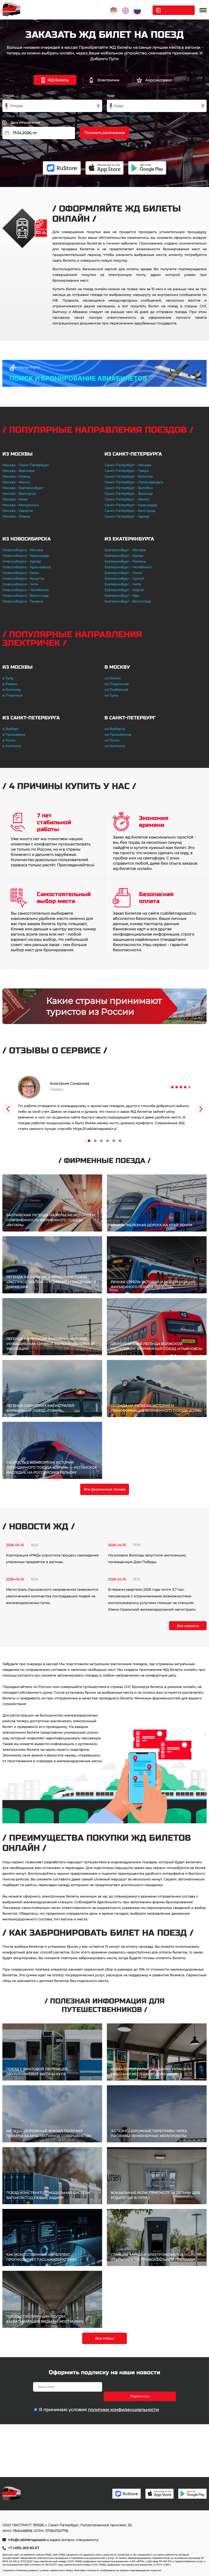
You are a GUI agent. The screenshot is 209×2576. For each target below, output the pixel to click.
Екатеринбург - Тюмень (125, 561)
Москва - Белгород (19, 493)
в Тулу (7, 678)
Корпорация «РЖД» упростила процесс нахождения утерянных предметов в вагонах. (52, 1558)
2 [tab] (95, 1140)
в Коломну (11, 689)
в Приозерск (13, 734)
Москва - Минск (16, 482)
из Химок (112, 678)
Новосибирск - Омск (20, 573)
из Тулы (111, 695)
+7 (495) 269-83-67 (23, 2548)
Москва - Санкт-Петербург (25, 465)
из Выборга (114, 729)
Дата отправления (21, 122)
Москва (8, 116)
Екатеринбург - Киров (124, 590)
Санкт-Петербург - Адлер (126, 516)
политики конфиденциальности (123, 2400)
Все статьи (104, 2338)
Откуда (8, 95)
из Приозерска (117, 734)
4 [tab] (107, 1140)
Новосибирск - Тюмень (22, 601)
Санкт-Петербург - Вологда (128, 493)
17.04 (6, 143)
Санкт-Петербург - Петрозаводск (133, 482)
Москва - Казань (16, 476)
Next (201, 1109)
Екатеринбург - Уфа (121, 596)
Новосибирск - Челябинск (25, 590)
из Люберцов (116, 689)
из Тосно (111, 740)
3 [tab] (101, 1140)
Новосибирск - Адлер (21, 561)
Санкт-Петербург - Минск (126, 499)
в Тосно (8, 740)
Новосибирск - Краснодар (25, 556)
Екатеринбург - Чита (122, 584)
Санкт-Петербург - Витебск (128, 488)
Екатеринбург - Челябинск (127, 567)
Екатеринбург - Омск (123, 573)
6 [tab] (120, 1140)
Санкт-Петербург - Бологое (128, 476)
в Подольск (12, 695)
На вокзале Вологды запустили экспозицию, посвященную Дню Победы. (147, 1558)
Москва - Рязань (16, 516)
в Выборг (10, 729)
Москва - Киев (15, 499)
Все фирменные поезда (104, 1489)
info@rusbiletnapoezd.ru (29, 2540)
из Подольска (116, 684)
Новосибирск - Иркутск (23, 578)
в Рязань (9, 684)
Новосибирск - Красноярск (26, 567)
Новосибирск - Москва (22, 550)
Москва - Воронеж (18, 471)
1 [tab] (89, 1140)
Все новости (188, 1626)
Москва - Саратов (17, 511)
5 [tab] (113, 1140)
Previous (8, 1109)
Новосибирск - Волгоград (25, 596)
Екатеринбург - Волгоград (127, 601)
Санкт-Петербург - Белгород (129, 511)
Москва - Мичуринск (20, 505)
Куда (110, 95)
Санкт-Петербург (32, 116)
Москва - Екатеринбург (22, 488)
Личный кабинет (175, 10)
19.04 (29, 143)
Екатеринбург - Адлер (124, 556)
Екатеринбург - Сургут (124, 578)
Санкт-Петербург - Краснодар (130, 505)
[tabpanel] (104, 1104)
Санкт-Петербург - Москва (127, 465)
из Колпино (114, 746)
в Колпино (11, 746)
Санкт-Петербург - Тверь (126, 471)
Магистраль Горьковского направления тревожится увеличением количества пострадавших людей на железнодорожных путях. (52, 1596)
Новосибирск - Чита (20, 584)
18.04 (17, 143)
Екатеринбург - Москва (124, 550)
